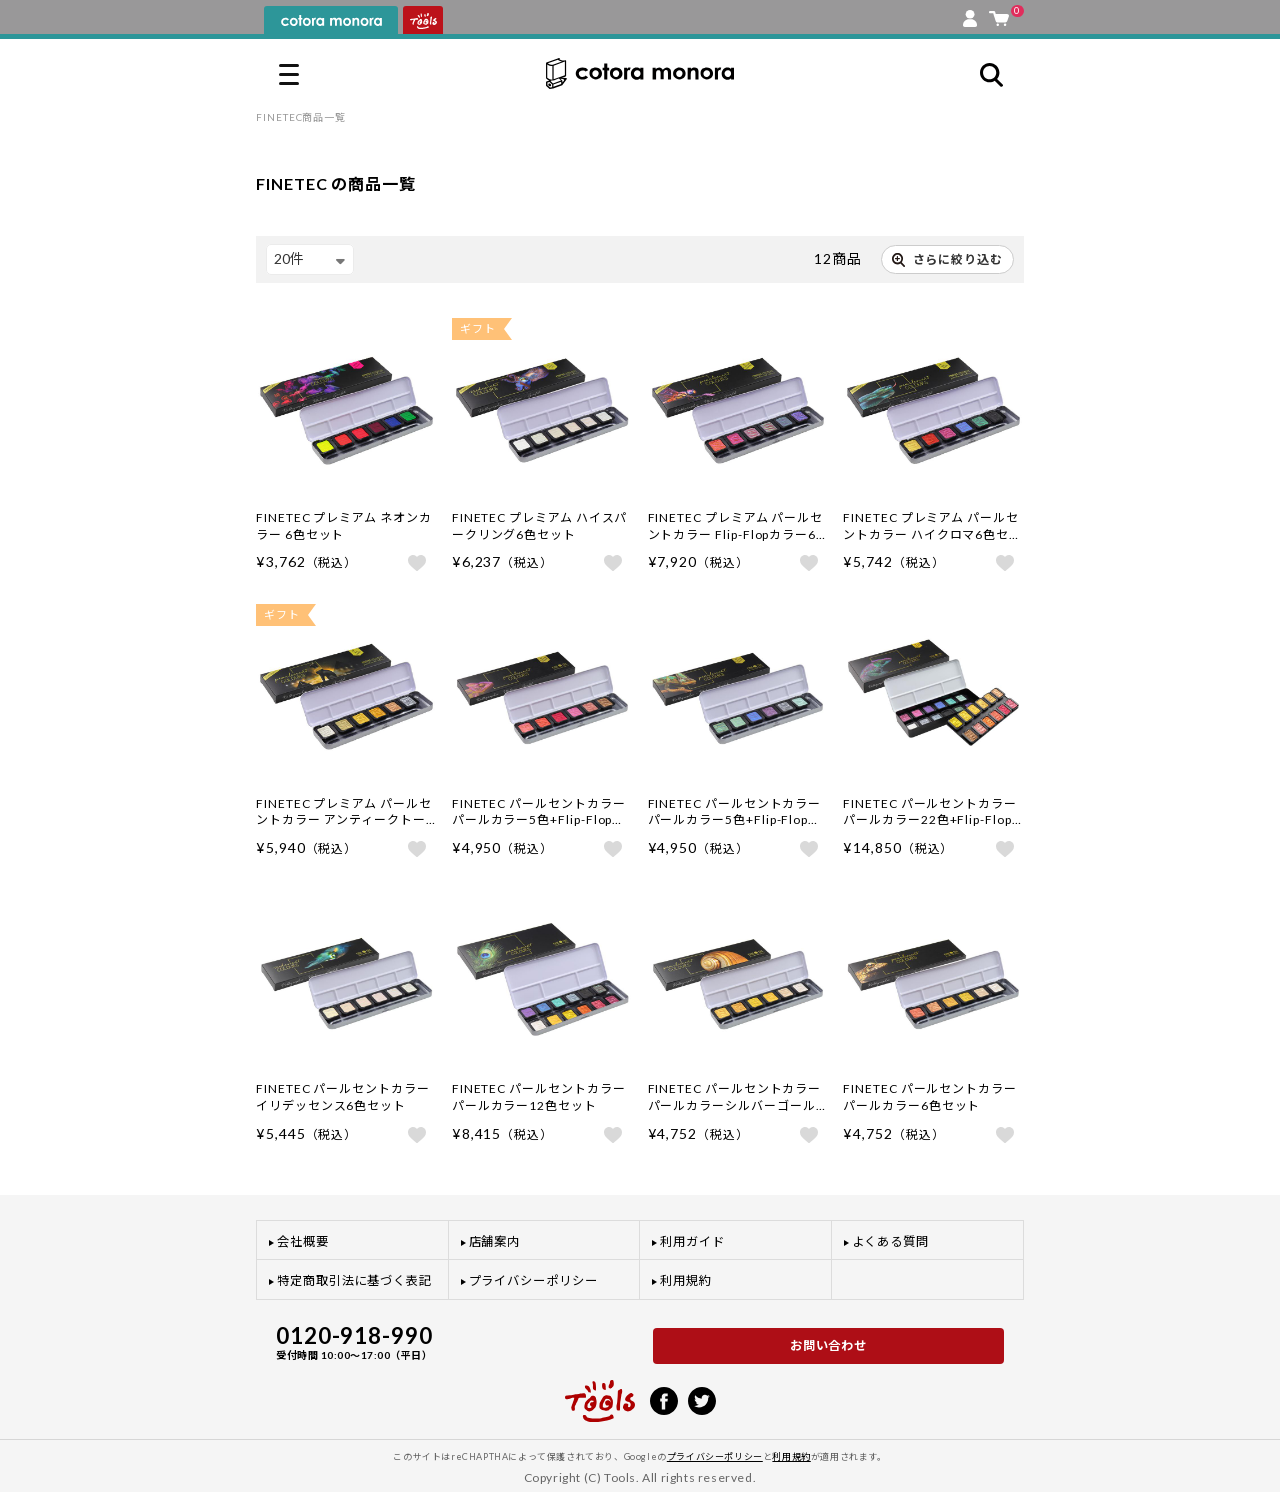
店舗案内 (495, 1241)
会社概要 (303, 1241)
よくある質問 (891, 1241)
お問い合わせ (829, 1345)
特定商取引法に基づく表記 (354, 1280)
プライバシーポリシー (533, 1280)
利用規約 (686, 1280)
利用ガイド (692, 1241)
